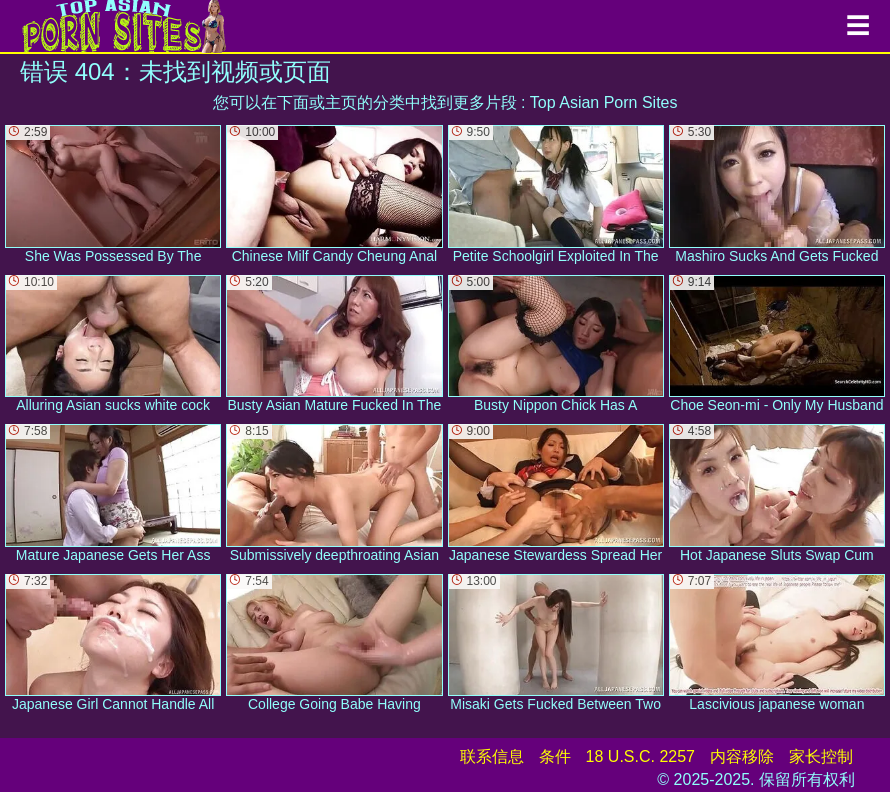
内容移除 (742, 756)
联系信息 (492, 756)
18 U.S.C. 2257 (640, 756)
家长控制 (821, 756)
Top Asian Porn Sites (604, 102)
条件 (555, 756)
